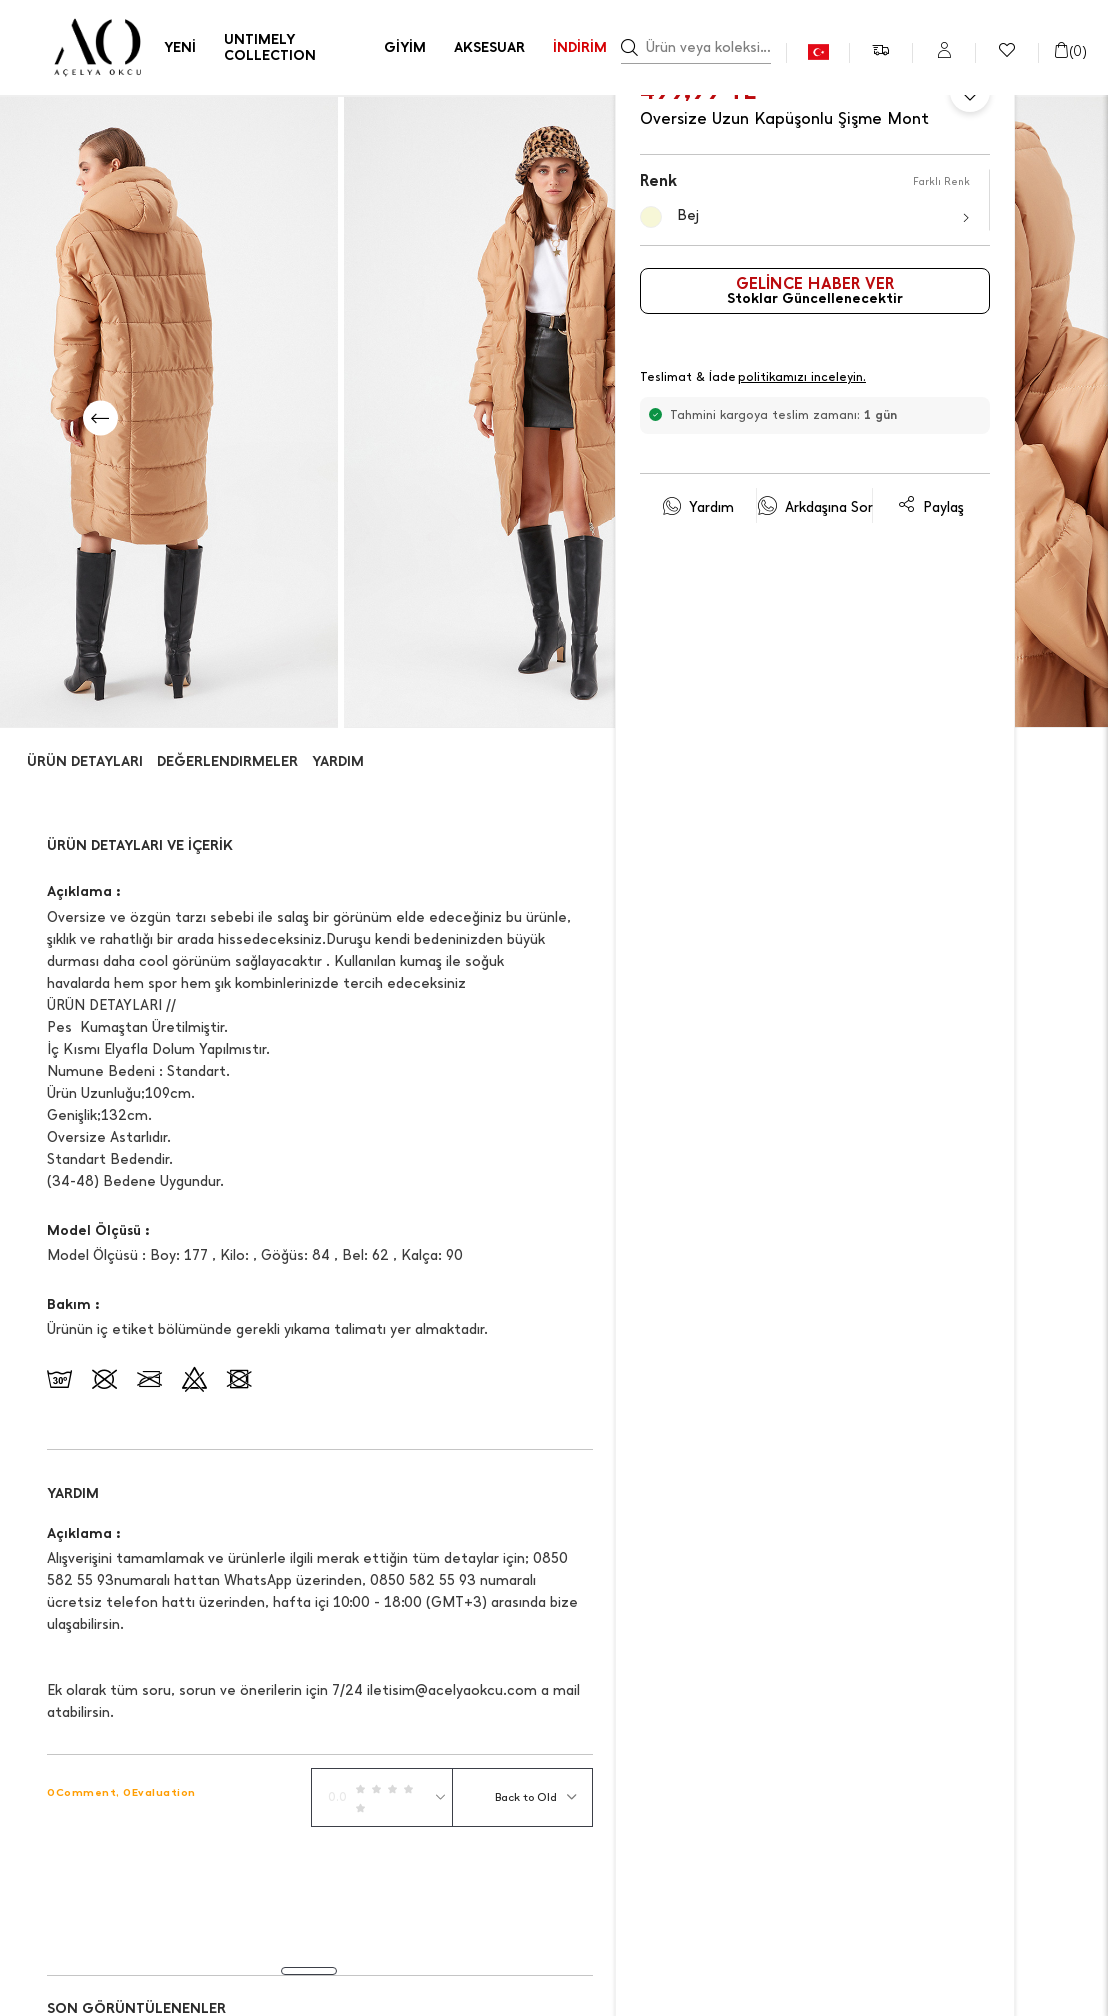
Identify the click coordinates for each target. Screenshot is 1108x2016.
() (1070, 51)
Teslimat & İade (754, 378)
